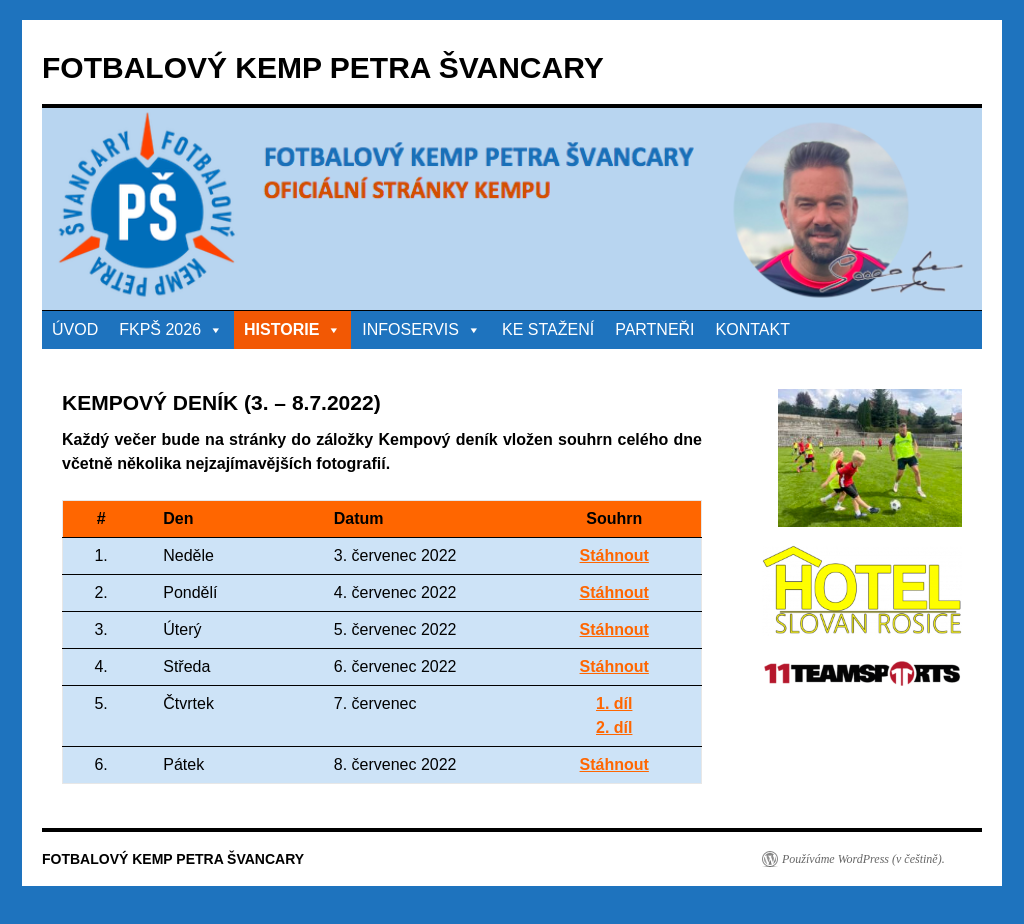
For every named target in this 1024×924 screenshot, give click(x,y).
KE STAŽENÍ (548, 329)
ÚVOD (75, 329)
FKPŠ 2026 (171, 329)
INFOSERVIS (421, 329)
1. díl (614, 703)
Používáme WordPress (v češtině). (863, 859)
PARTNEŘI (654, 329)
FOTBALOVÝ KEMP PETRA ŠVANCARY (323, 67)
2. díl (614, 727)
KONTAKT (753, 329)
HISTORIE (292, 329)
